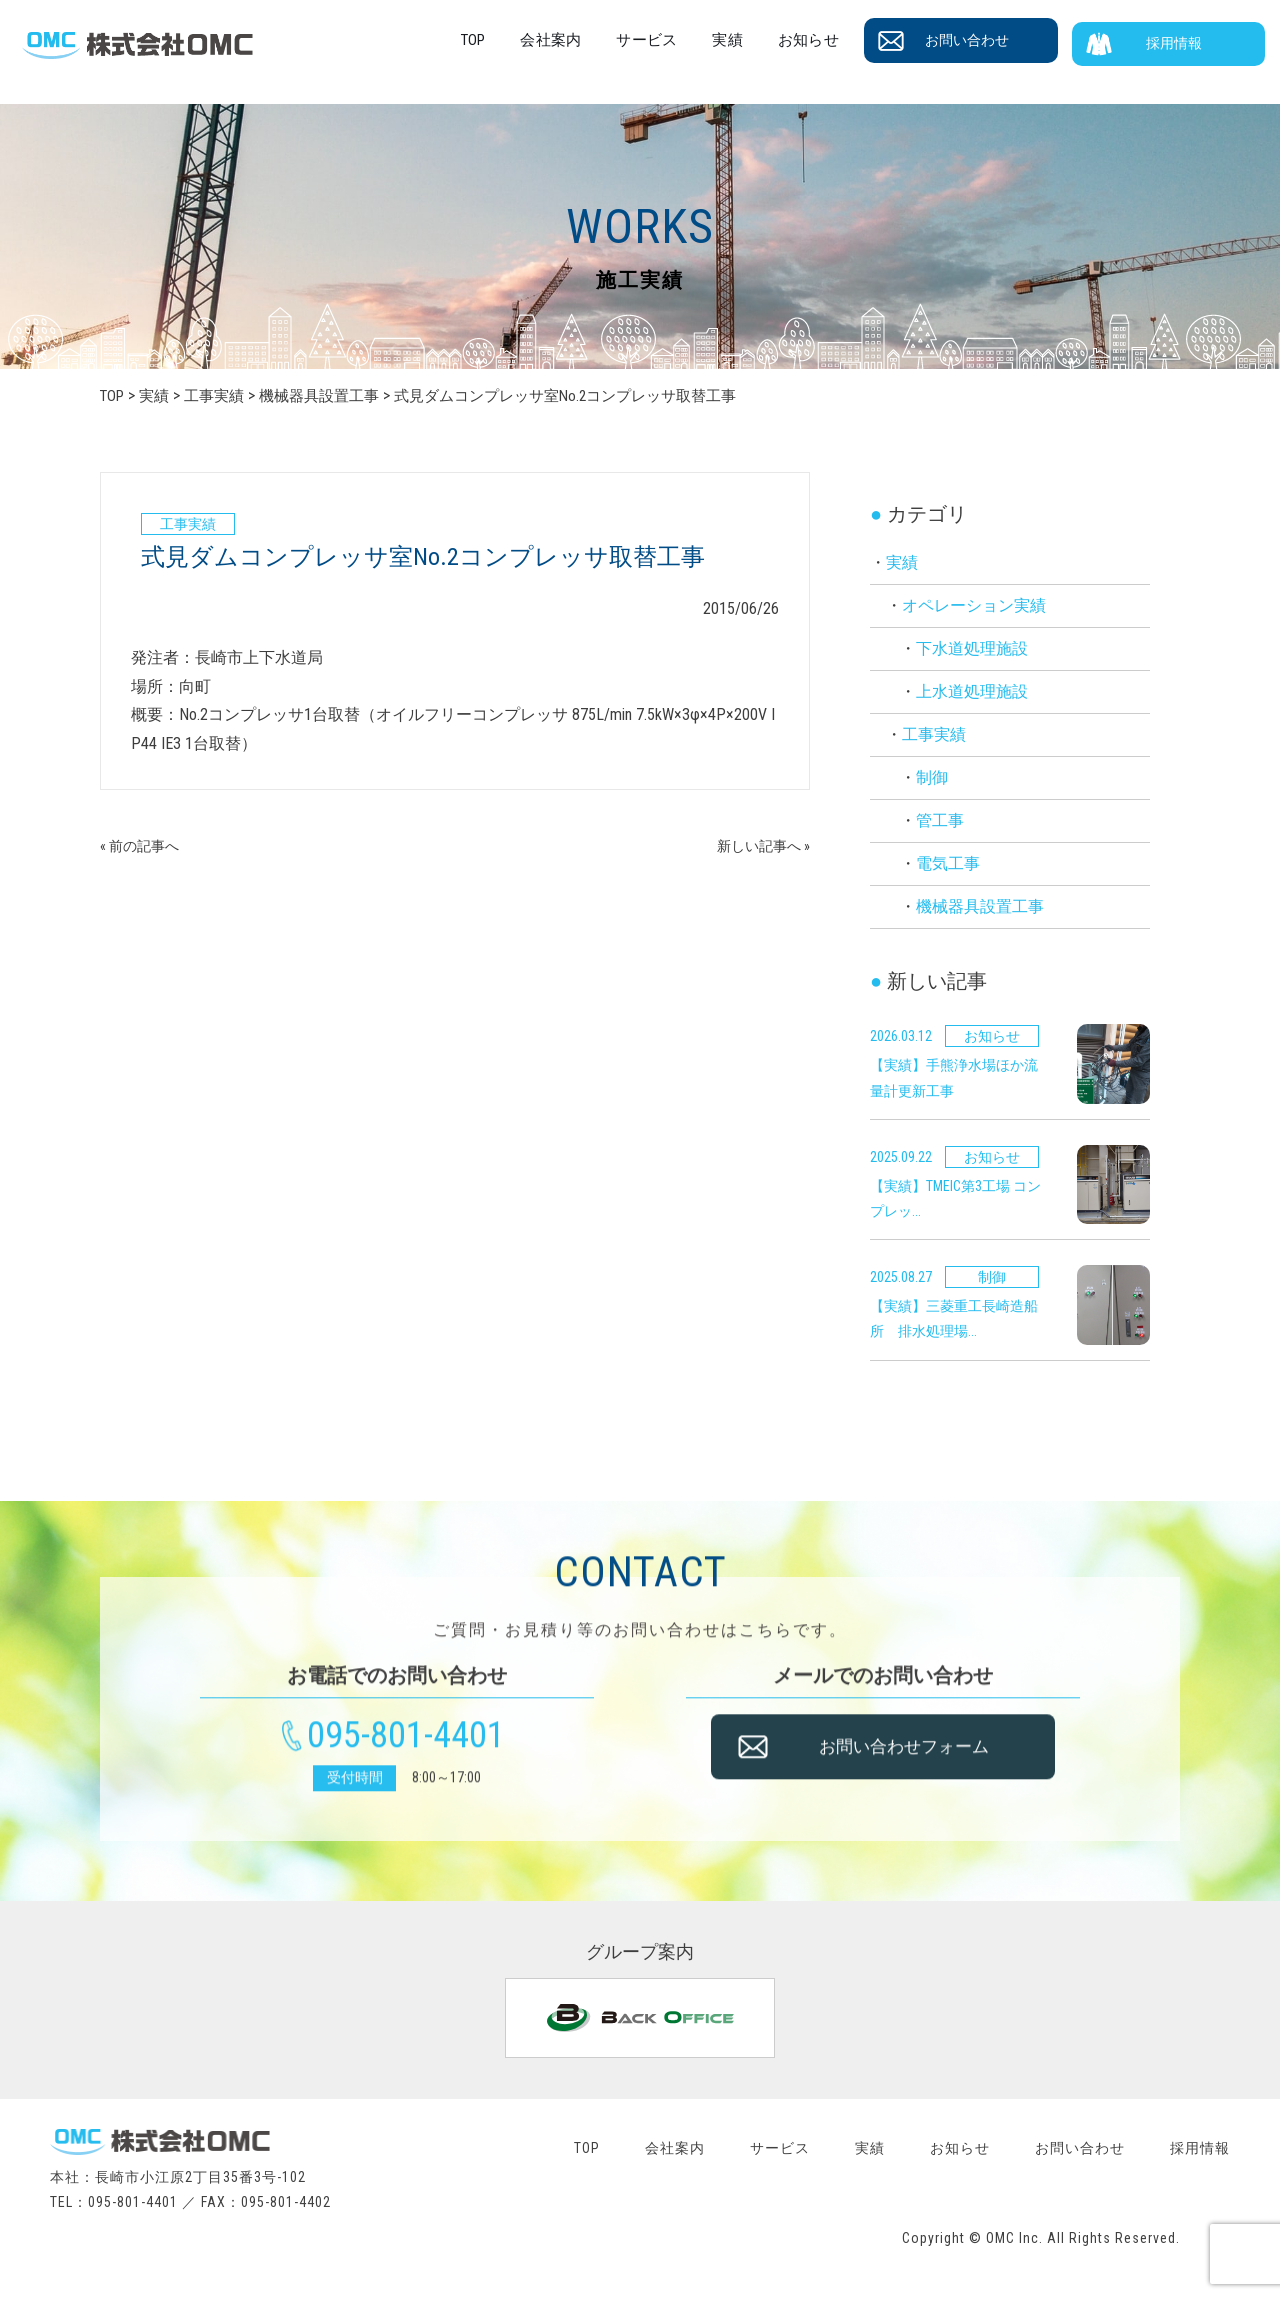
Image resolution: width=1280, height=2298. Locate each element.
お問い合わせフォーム (918, 1763)
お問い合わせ (991, 41)
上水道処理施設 (972, 691)
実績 (767, 40)
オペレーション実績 (974, 605)
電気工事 (948, 863)
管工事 (940, 820)
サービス (695, 40)
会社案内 (607, 40)
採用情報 (1185, 41)
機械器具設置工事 (980, 906)
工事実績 (934, 734)
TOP (535, 40)
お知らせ (839, 40)
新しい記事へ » (756, 845)
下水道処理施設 (972, 648)
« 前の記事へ (145, 845)
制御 (932, 777)
